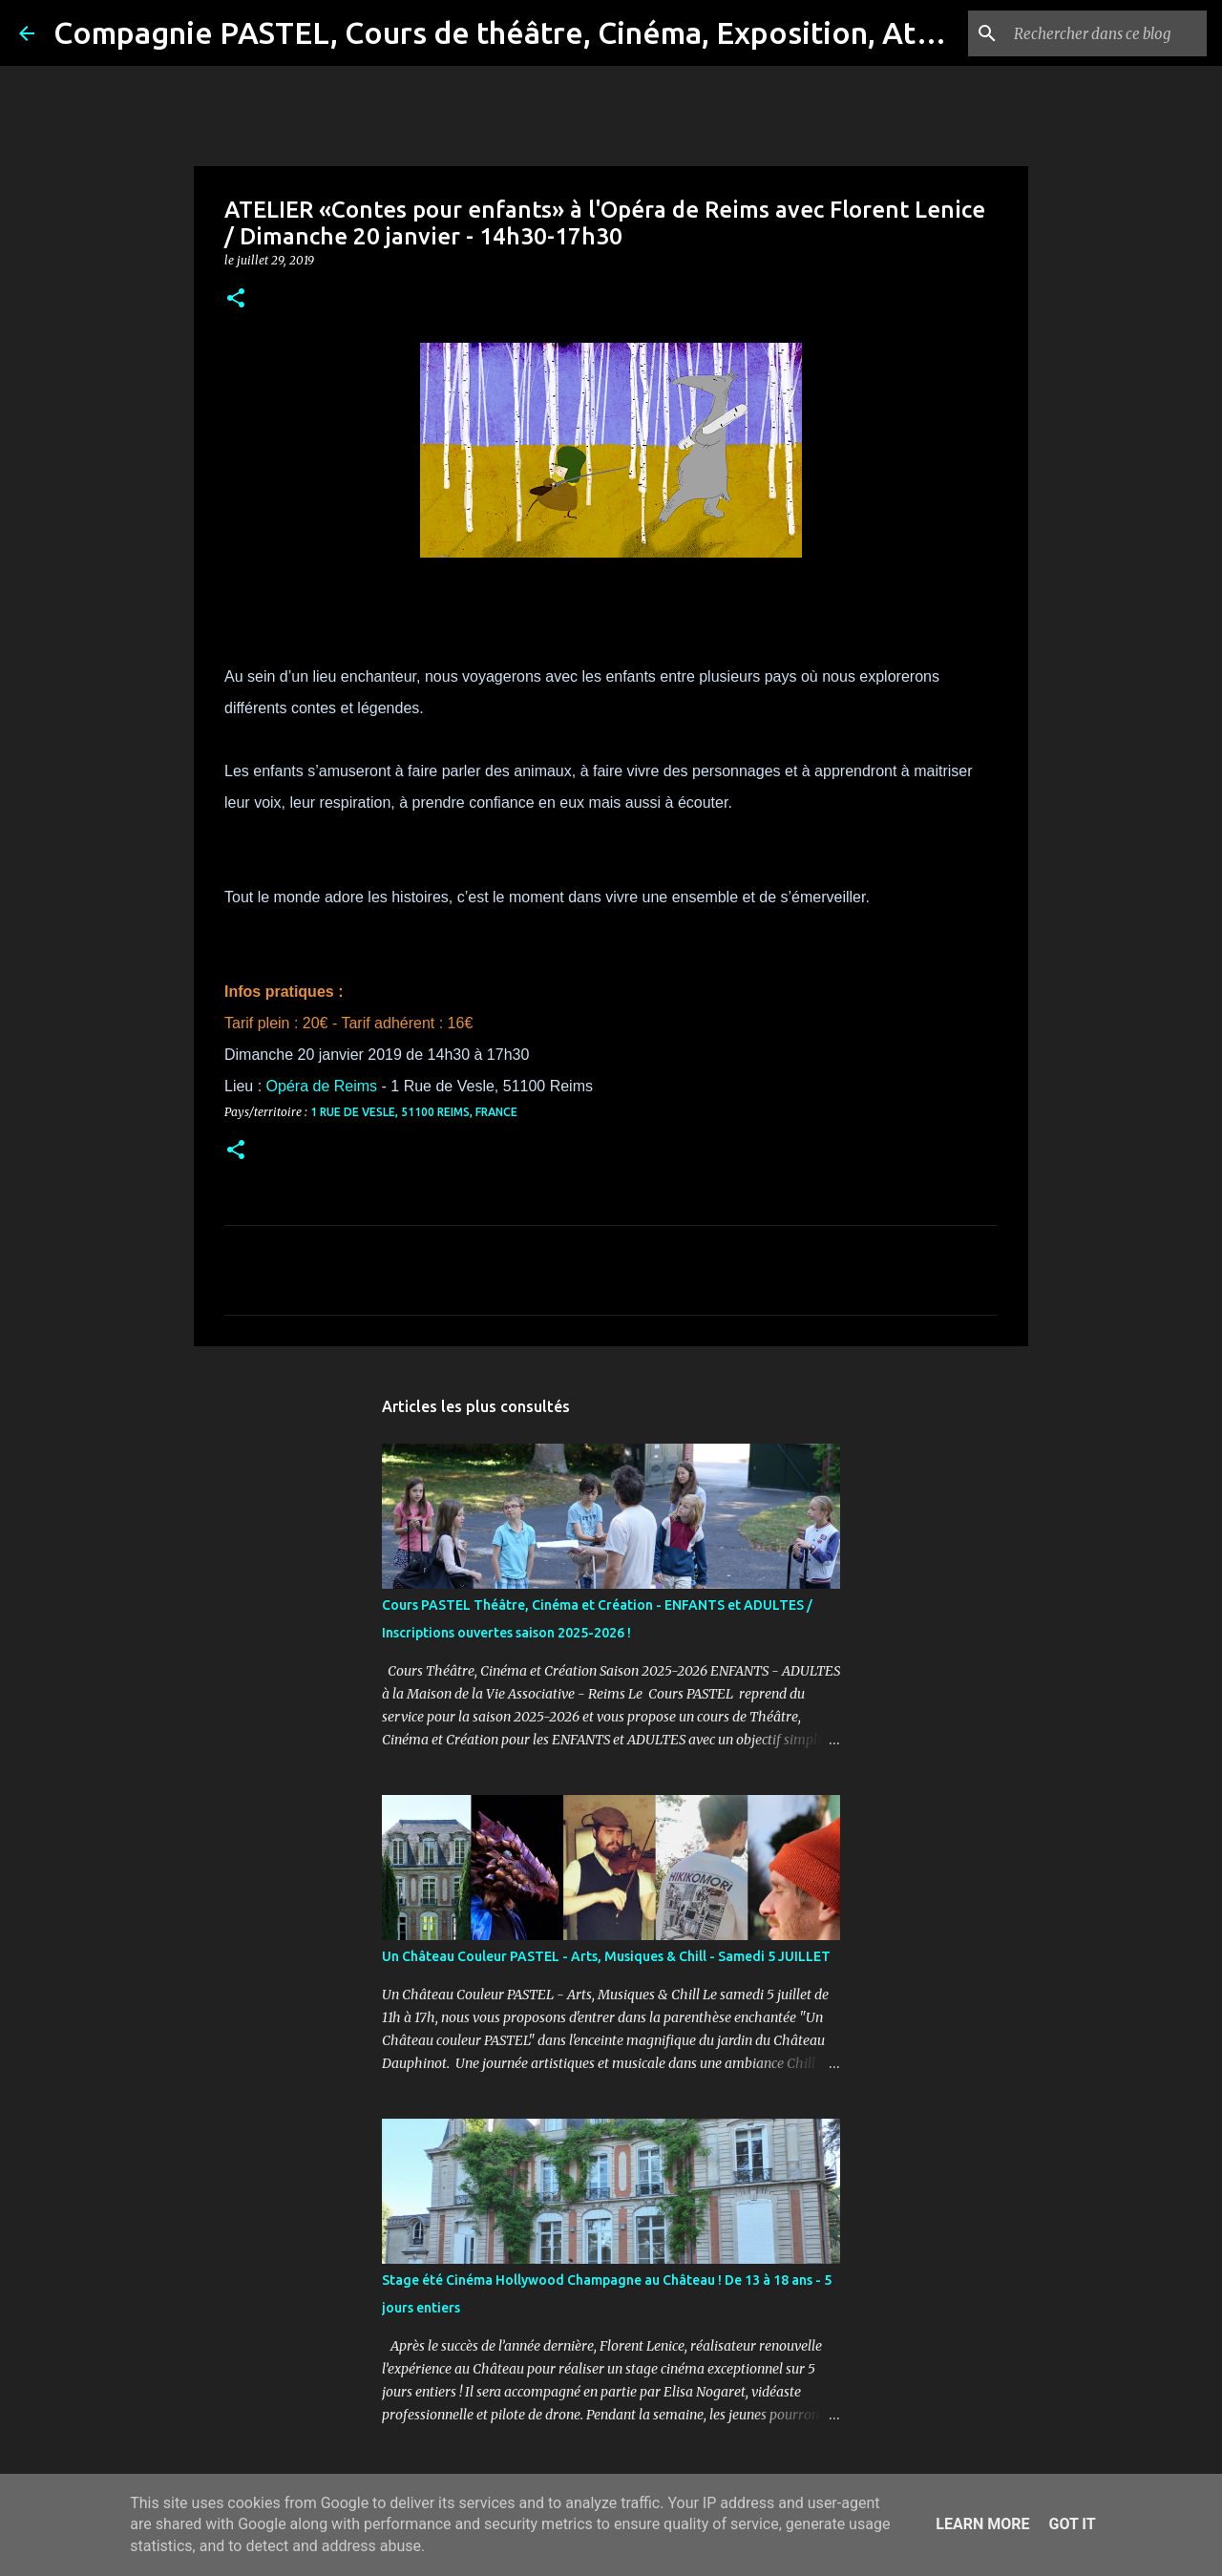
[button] (235, 299)
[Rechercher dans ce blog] (1106, 33)
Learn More (982, 2524)
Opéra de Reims (322, 1086)
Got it (1071, 2524)
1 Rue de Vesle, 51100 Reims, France (413, 1112)
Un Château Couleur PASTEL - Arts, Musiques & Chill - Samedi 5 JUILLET (606, 1956)
